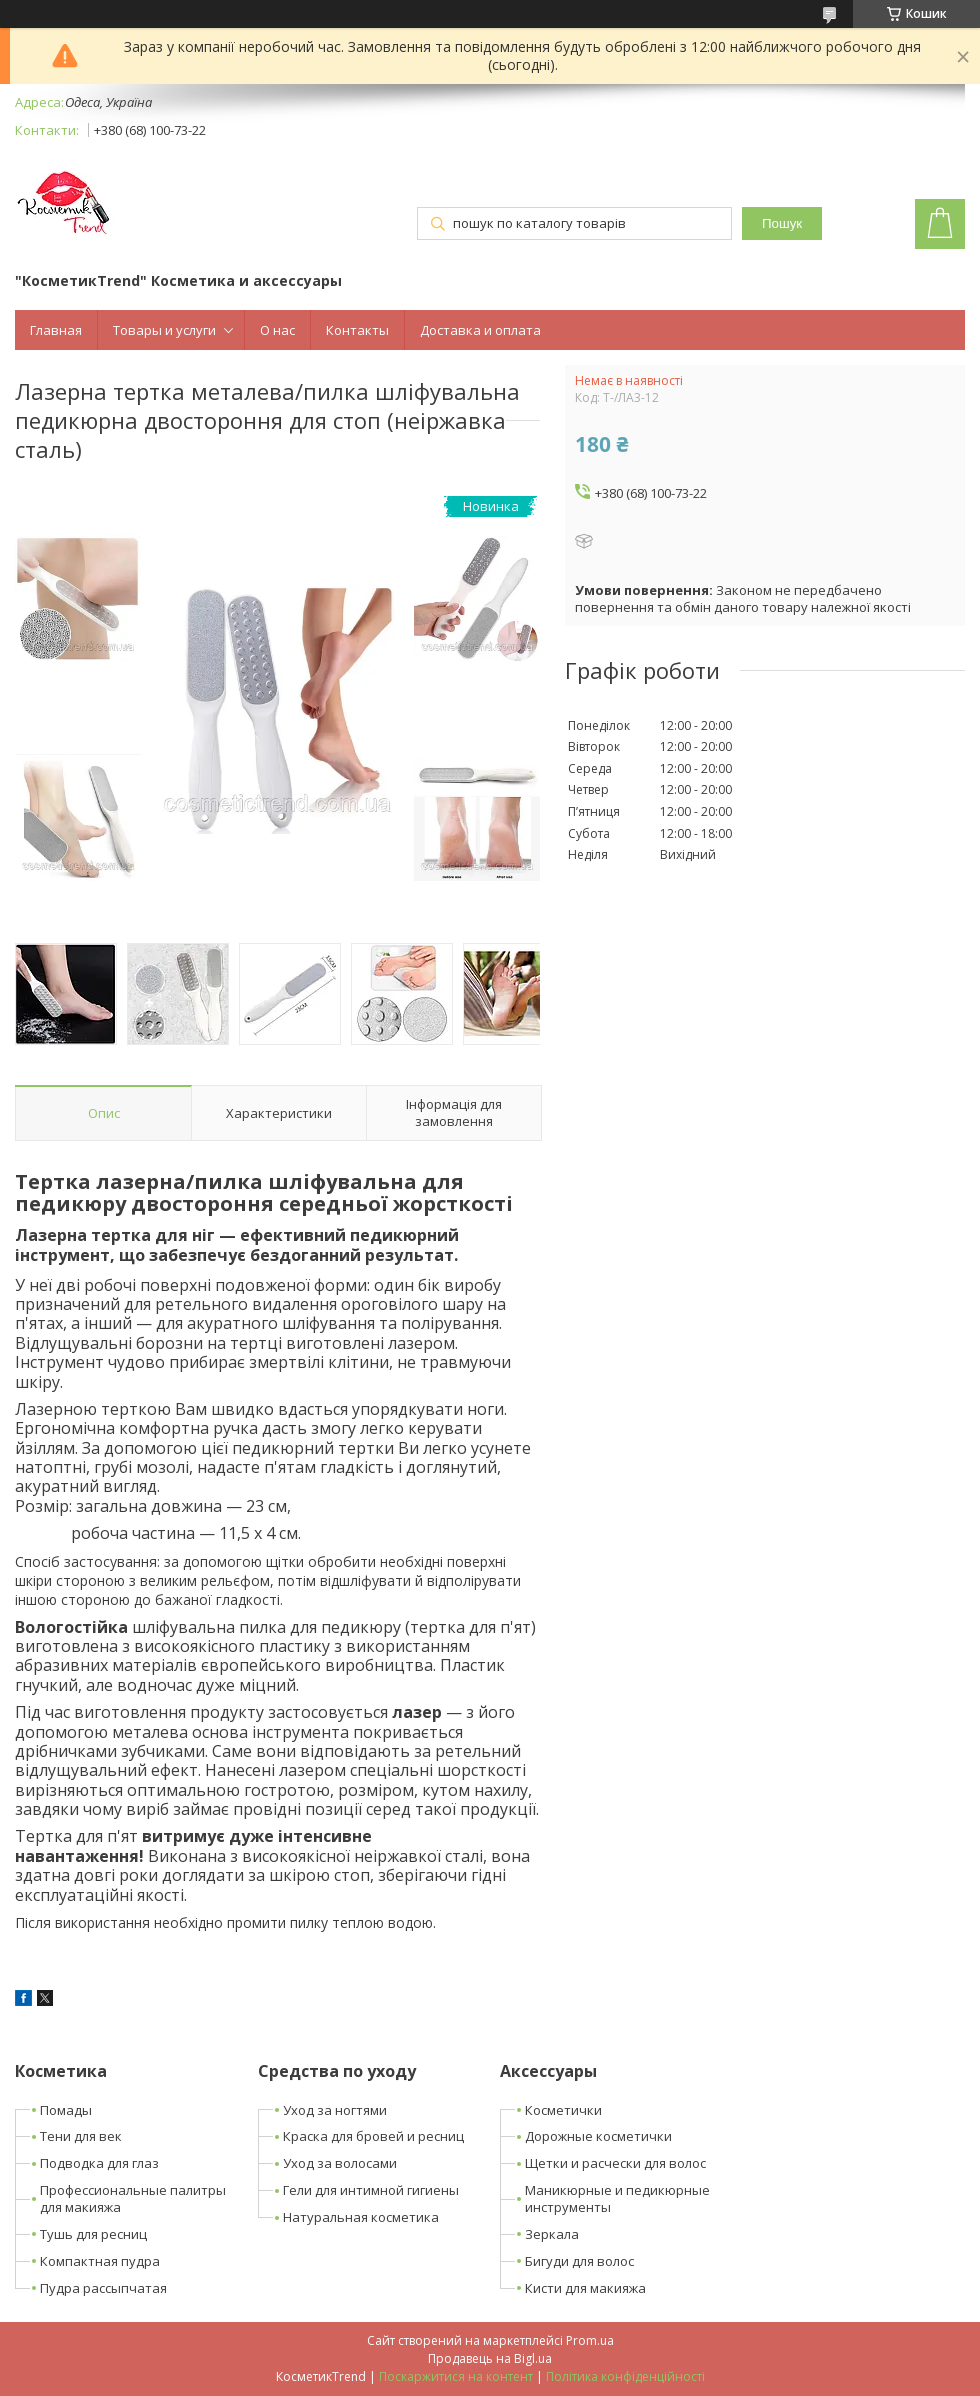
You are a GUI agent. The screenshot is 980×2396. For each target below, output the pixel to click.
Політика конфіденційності (625, 2376)
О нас (277, 330)
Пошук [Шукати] (782, 223)
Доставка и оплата (480, 330)
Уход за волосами (340, 2163)
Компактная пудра (100, 2261)
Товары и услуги (164, 330)
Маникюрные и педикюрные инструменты (617, 2198)
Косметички (563, 2110)
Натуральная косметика (361, 2217)
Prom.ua (590, 2340)
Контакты (357, 330)
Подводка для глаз (99, 2163)
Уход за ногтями (335, 2110)
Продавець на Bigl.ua (490, 2358)
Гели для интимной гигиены (371, 2190)
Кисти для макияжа (585, 2288)
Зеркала (552, 2234)
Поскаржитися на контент (456, 2376)
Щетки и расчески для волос (615, 2163)
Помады (66, 2110)
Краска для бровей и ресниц (373, 2136)
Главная (56, 330)
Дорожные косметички (598, 2136)
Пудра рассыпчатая (103, 2288)
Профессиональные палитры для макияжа (133, 2198)
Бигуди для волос (579, 2261)
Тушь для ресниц (93, 2234)
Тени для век (81, 2136)
